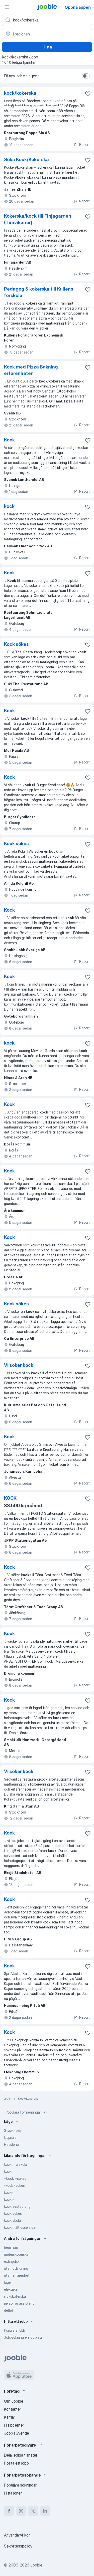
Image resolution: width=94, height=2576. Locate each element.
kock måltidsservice (19, 2227)
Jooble (36, 2565)
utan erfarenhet (17, 2275)
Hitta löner (13, 2493)
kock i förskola (15, 2164)
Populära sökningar (20, 2485)
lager (8, 2282)
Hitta (47, 46)
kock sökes (13, 2213)
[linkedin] (45, 2511)
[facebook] (9, 2511)
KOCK (10, 1498)
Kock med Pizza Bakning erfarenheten (31, 370)
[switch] (86, 75)
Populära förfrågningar (27, 2112)
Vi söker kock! (19, 1365)
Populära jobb (14, 2330)
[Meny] (7, 7)
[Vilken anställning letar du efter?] (47, 20)
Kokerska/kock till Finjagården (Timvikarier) (37, 219)
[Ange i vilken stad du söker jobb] (47, 34)
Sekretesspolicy (18, 2546)
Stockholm (12, 2130)
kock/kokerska (20, 93)
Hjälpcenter (14, 2425)
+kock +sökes (15, 2178)
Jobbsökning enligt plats (23, 2337)
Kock (9, 439)
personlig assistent (19, 2303)
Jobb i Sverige (16, 2433)
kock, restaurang (17, 2206)
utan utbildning (16, 2268)
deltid (8, 2310)
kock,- (9, 2199)
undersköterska (16, 2254)
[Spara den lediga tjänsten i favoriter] (87, 93)
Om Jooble (13, 2401)
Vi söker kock (18, 1771)
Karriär (9, 2417)
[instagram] (21, 2511)
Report (82, 144)
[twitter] (33, 2511)
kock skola (12, 2220)
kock (9, 506)
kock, (8, 2171)
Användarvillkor (17, 2535)
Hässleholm (13, 2144)
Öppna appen (78, 7)
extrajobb (11, 2261)
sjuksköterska (15, 2296)
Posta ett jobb (16, 2463)
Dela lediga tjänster (20, 2455)
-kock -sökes (14, 2185)
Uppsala (10, 2137)
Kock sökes (16, 644)
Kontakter (12, 2409)
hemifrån (11, 2247)
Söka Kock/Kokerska (26, 159)
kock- (8, 2192)
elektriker (11, 2289)
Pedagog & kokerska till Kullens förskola (38, 292)
